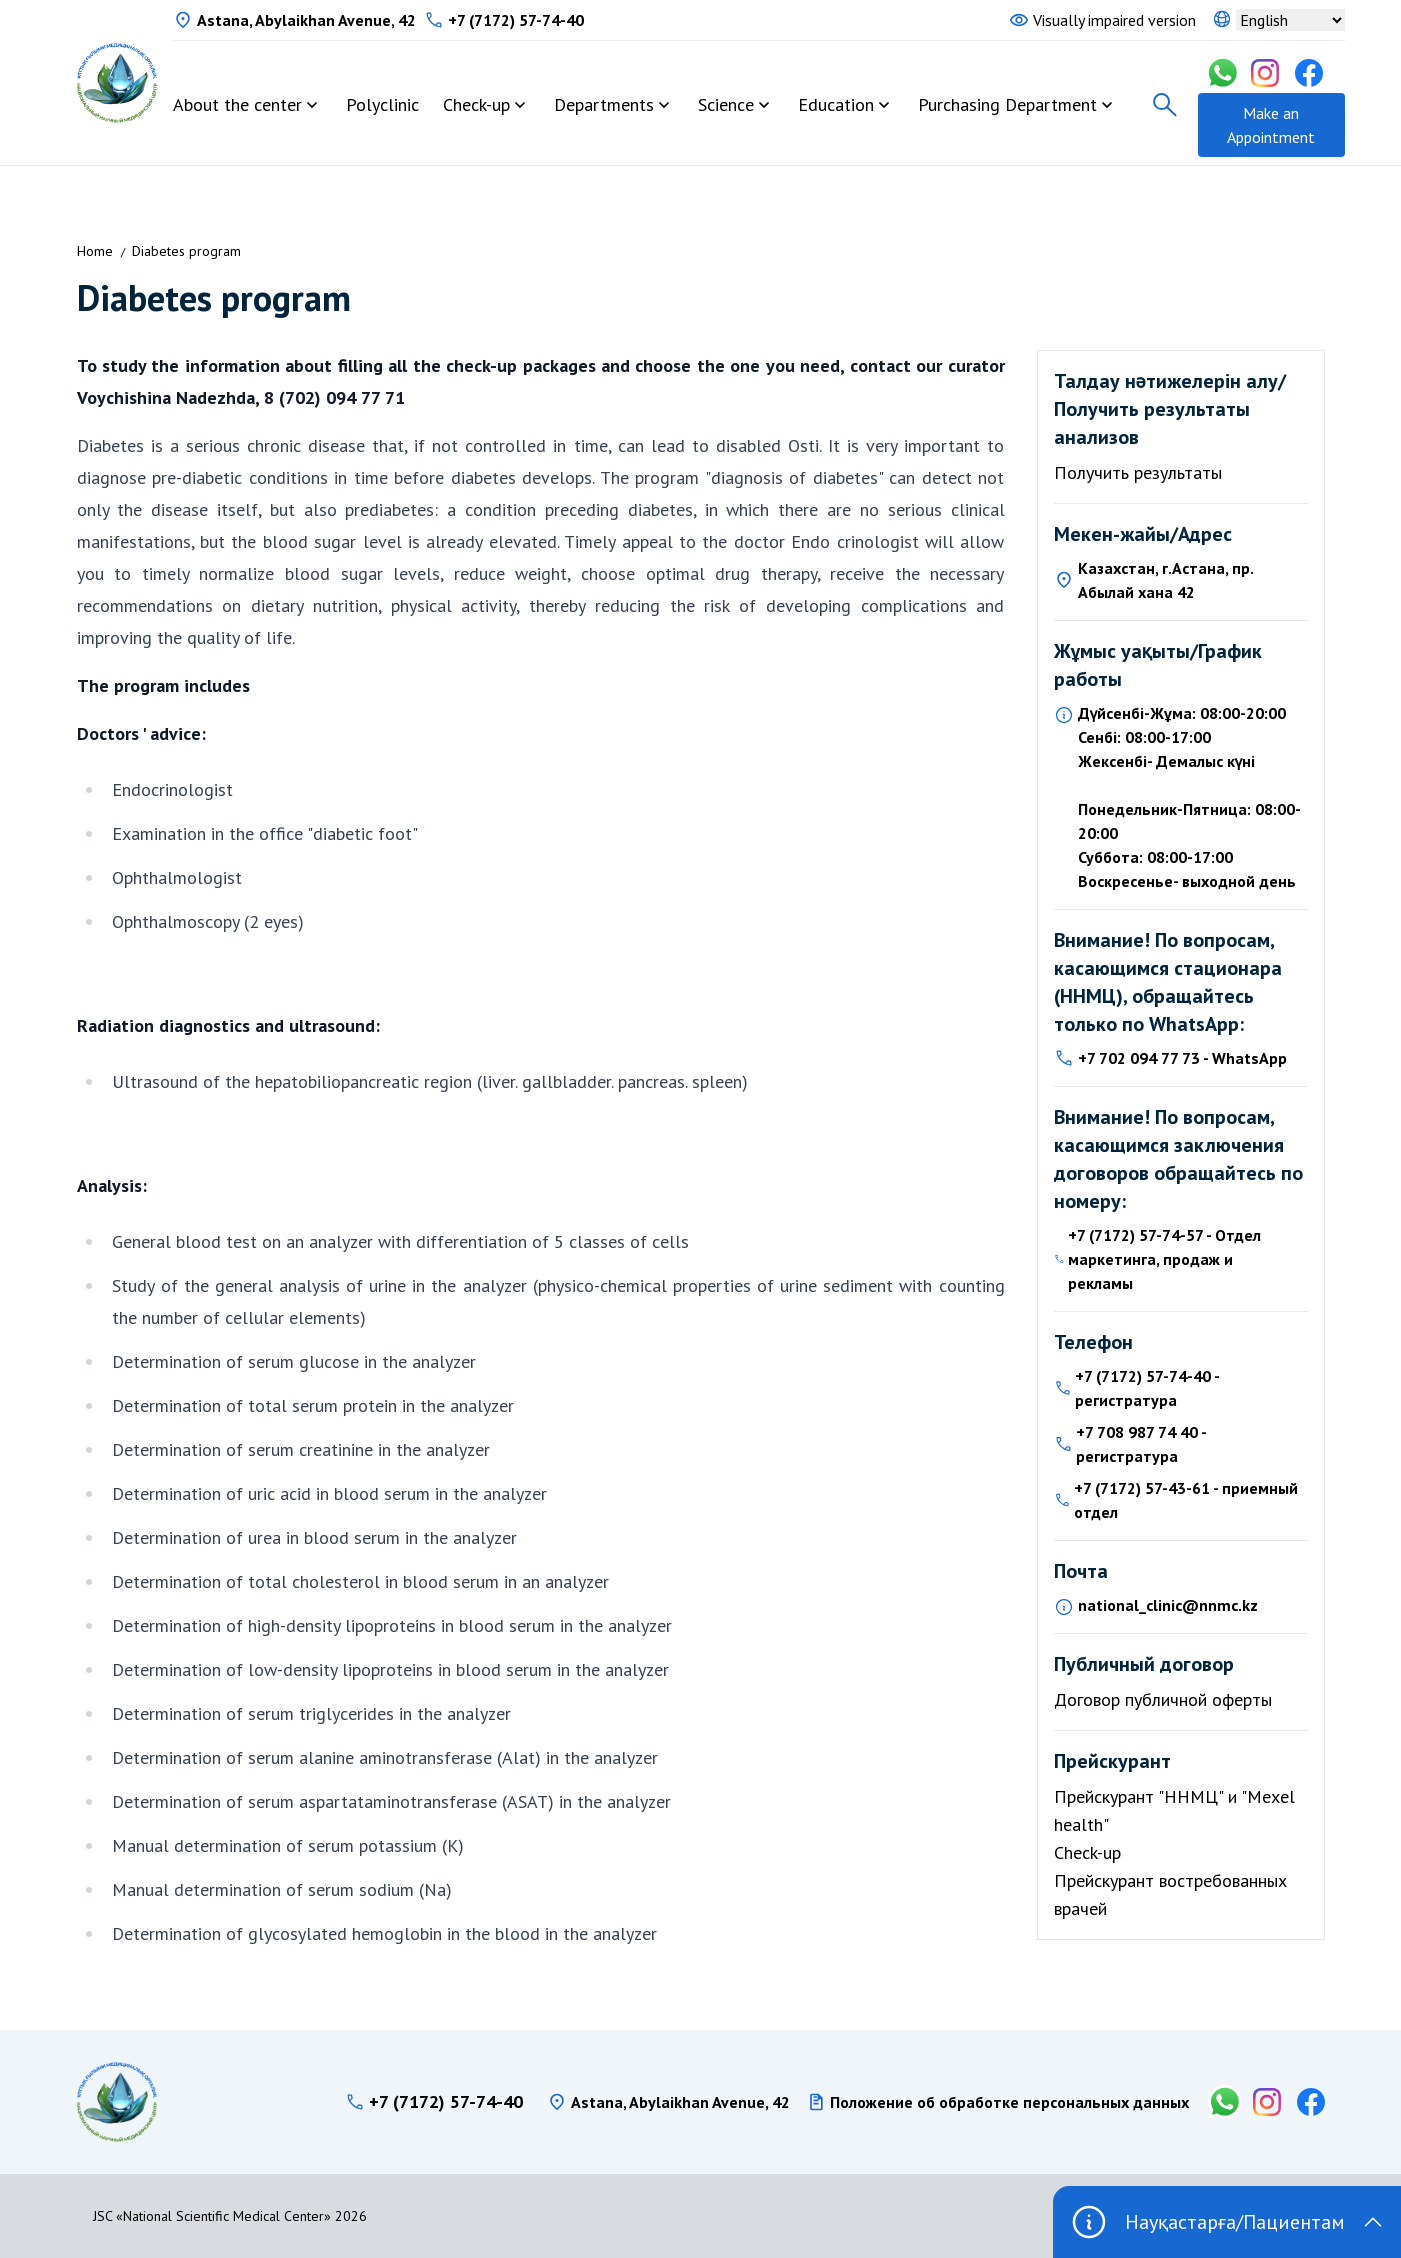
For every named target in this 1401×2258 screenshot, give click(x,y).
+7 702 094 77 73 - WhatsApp (1182, 1058)
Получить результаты (1138, 472)
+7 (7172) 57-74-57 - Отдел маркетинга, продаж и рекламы (1164, 1259)
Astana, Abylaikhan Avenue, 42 (306, 20)
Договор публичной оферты (1163, 1699)
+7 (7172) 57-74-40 (516, 20)
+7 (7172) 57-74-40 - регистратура (1147, 1388)
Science (726, 104)
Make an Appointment (1271, 125)
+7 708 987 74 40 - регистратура (1141, 1444)
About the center (237, 104)
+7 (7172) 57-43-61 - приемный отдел (1186, 1500)
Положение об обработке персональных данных (1009, 2102)
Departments (604, 104)
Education (836, 104)
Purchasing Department (1007, 104)
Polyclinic (382, 104)
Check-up (476, 104)
